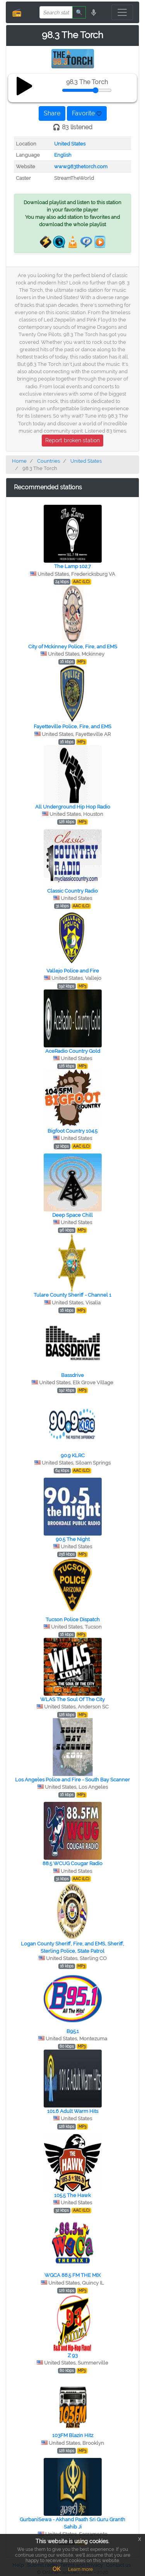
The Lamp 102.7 (72, 566)
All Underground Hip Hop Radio (72, 807)
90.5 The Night (73, 1539)
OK (56, 2569)
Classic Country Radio (72, 891)
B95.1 (73, 2031)
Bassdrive (72, 1375)
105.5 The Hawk (72, 2195)
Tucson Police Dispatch (73, 1619)
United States (69, 144)
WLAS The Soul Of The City (72, 1699)
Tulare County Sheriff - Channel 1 (72, 1295)
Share (52, 113)
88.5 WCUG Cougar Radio (72, 1863)
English (63, 155)
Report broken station (72, 440)
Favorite (87, 113)
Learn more (80, 2569)
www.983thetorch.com (80, 166)
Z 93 (73, 2355)
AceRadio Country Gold (72, 1051)
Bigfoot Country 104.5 (72, 1131)
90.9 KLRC (73, 1455)
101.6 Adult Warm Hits (72, 2111)
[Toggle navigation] (122, 12)
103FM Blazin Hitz (72, 2435)
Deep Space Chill (72, 1215)
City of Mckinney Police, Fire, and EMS (72, 646)
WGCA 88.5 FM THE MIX (72, 2275)
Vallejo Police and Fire (72, 971)
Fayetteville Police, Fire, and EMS (72, 726)
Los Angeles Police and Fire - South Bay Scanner (72, 1780)
